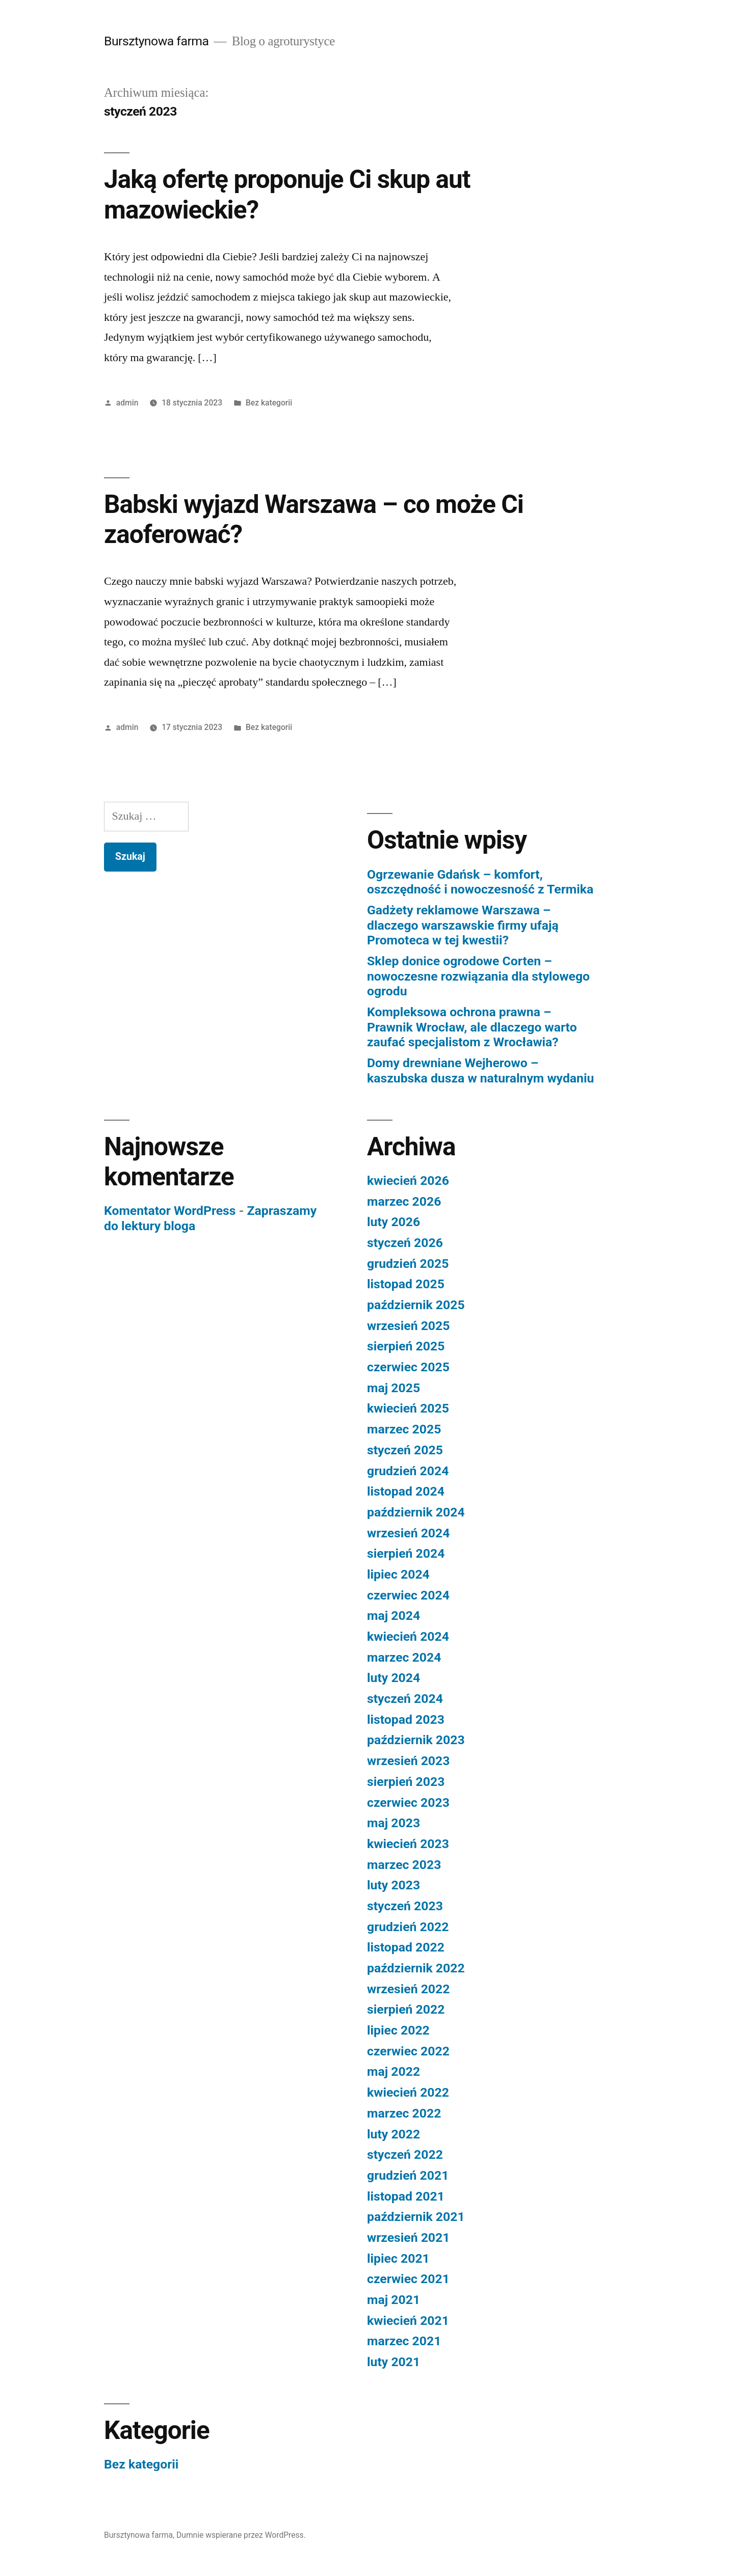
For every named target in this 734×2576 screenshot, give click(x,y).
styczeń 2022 (405, 2154)
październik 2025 (416, 1304)
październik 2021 (416, 2216)
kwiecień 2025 (408, 1408)
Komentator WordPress (170, 1210)
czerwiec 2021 (408, 2278)
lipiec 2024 (398, 1574)
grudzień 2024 (408, 1470)
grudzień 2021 (408, 2175)
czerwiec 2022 (408, 2051)
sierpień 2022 (405, 2009)
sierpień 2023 (405, 1781)
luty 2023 (393, 1885)
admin (127, 403)
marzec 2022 (404, 2113)
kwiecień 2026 (408, 1180)
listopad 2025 (405, 1284)
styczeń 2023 (405, 1906)
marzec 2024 (404, 1657)
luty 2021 (393, 2361)
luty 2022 (393, 2134)
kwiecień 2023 (408, 1843)
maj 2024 (393, 1615)
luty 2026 (393, 1221)
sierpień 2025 (405, 1346)
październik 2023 (416, 1739)
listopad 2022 (405, 1947)
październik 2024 (416, 1512)
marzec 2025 (404, 1429)
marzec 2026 (404, 1201)
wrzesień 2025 (408, 1325)
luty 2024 (393, 1677)
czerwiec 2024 (408, 1595)
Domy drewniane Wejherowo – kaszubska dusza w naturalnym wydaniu (480, 1070)
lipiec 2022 (398, 2030)
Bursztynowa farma (156, 41)
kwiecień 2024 (408, 1636)
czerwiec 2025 (408, 1367)
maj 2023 (393, 1822)
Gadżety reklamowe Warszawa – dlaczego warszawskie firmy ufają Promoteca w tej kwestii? (463, 925)
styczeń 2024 (405, 1698)
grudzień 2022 (408, 1926)
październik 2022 (416, 1968)
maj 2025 (393, 1387)
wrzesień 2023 (408, 1760)
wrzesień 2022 (408, 1989)
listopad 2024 (405, 1491)
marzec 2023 (404, 1864)
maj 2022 (393, 2071)
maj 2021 (393, 2299)
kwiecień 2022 (408, 2092)
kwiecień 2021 (408, 2320)
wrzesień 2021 (408, 2237)
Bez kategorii (269, 403)
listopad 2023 (405, 1719)
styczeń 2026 (405, 1242)
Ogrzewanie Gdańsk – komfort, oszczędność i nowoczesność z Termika (480, 882)
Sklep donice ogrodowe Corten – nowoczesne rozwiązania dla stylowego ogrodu (478, 976)
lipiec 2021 (398, 2258)
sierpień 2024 (405, 1553)
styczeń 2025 (405, 1450)
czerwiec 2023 (408, 1802)
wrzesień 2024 (408, 1533)
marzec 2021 (404, 2341)
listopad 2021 (405, 2196)
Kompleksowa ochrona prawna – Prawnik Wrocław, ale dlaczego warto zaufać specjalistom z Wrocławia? (472, 1027)
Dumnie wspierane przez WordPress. (241, 2535)
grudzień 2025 (408, 1263)
